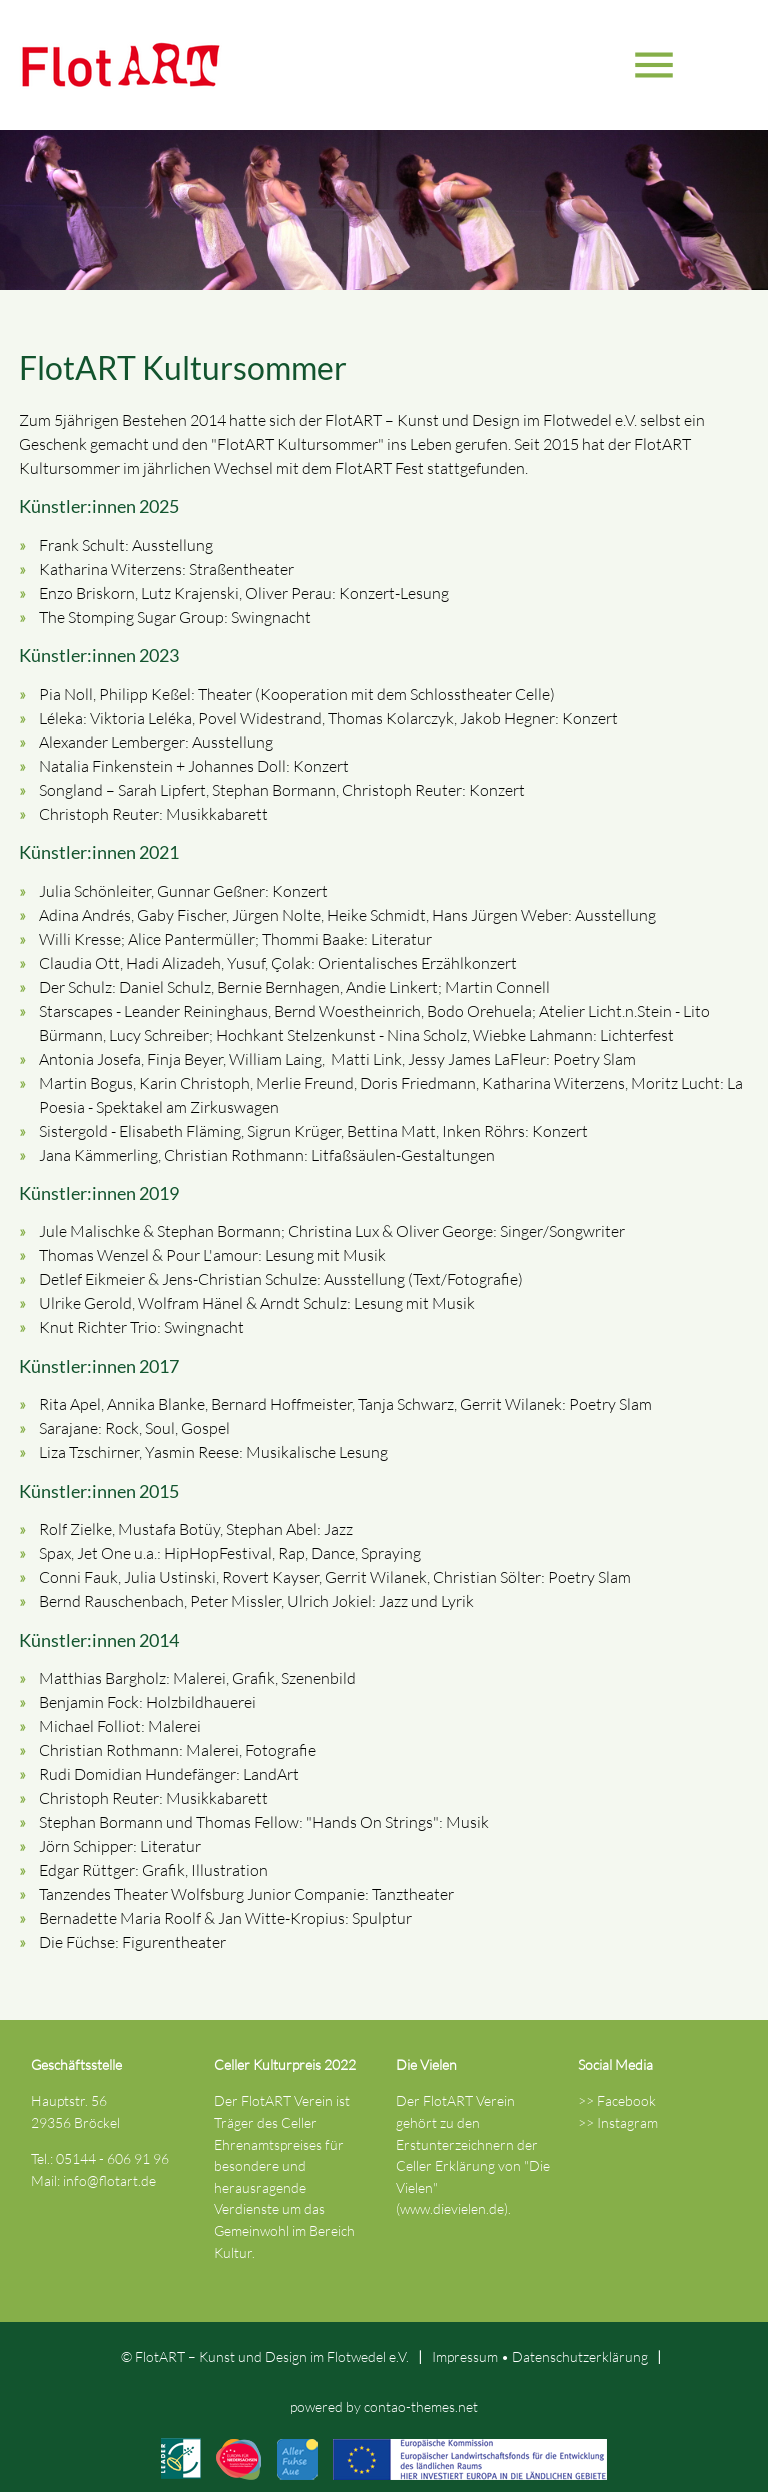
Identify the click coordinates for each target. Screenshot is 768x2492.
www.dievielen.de (452, 2208)
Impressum (465, 2356)
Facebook (626, 2100)
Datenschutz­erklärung (580, 2356)
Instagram (627, 2122)
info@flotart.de (109, 2180)
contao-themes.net (421, 2406)
